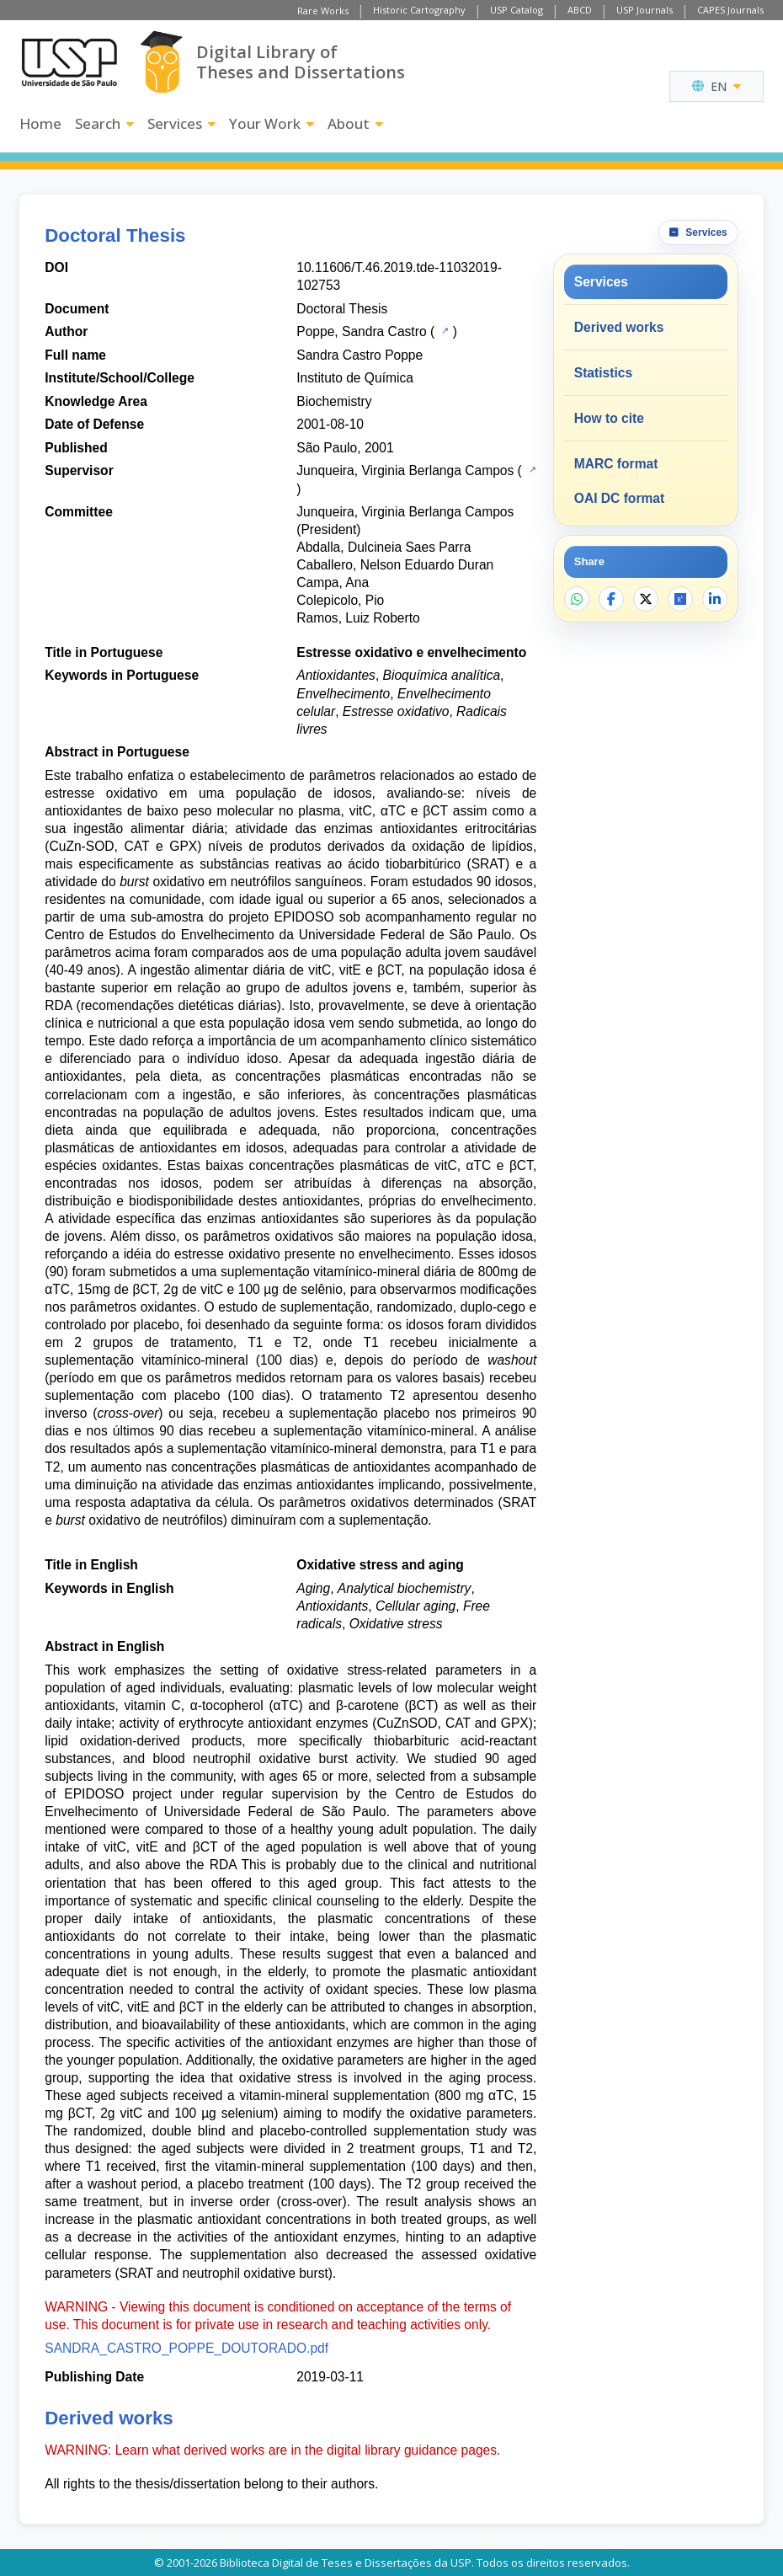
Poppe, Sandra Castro (361, 331)
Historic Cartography (419, 9)
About (355, 123)
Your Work (271, 123)
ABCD (579, 9)
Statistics (603, 373)
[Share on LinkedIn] (714, 599)
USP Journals (644, 9)
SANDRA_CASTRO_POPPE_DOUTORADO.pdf (186, 2348)
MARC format (616, 464)
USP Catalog (516, 9)
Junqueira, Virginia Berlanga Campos (405, 470)
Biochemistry (333, 401)
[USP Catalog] (443, 330)
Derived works (619, 327)
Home (40, 123)
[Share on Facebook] (611, 599)
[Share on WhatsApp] (576, 599)
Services (181, 123)
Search (104, 123)
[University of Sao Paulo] (69, 62)
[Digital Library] (161, 62)
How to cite (609, 418)
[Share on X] (645, 599)
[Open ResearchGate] (680, 599)
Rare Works (323, 10)
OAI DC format (619, 498)
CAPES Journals (730, 9)
